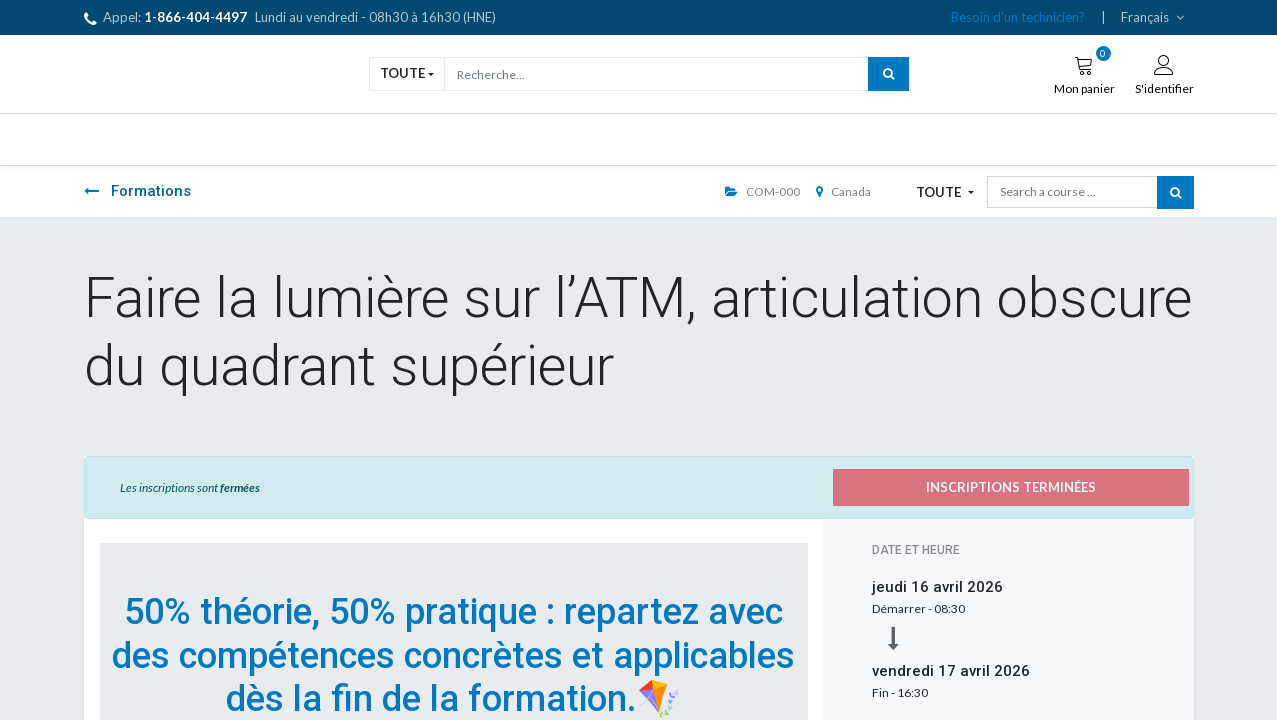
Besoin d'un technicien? (1018, 17)
